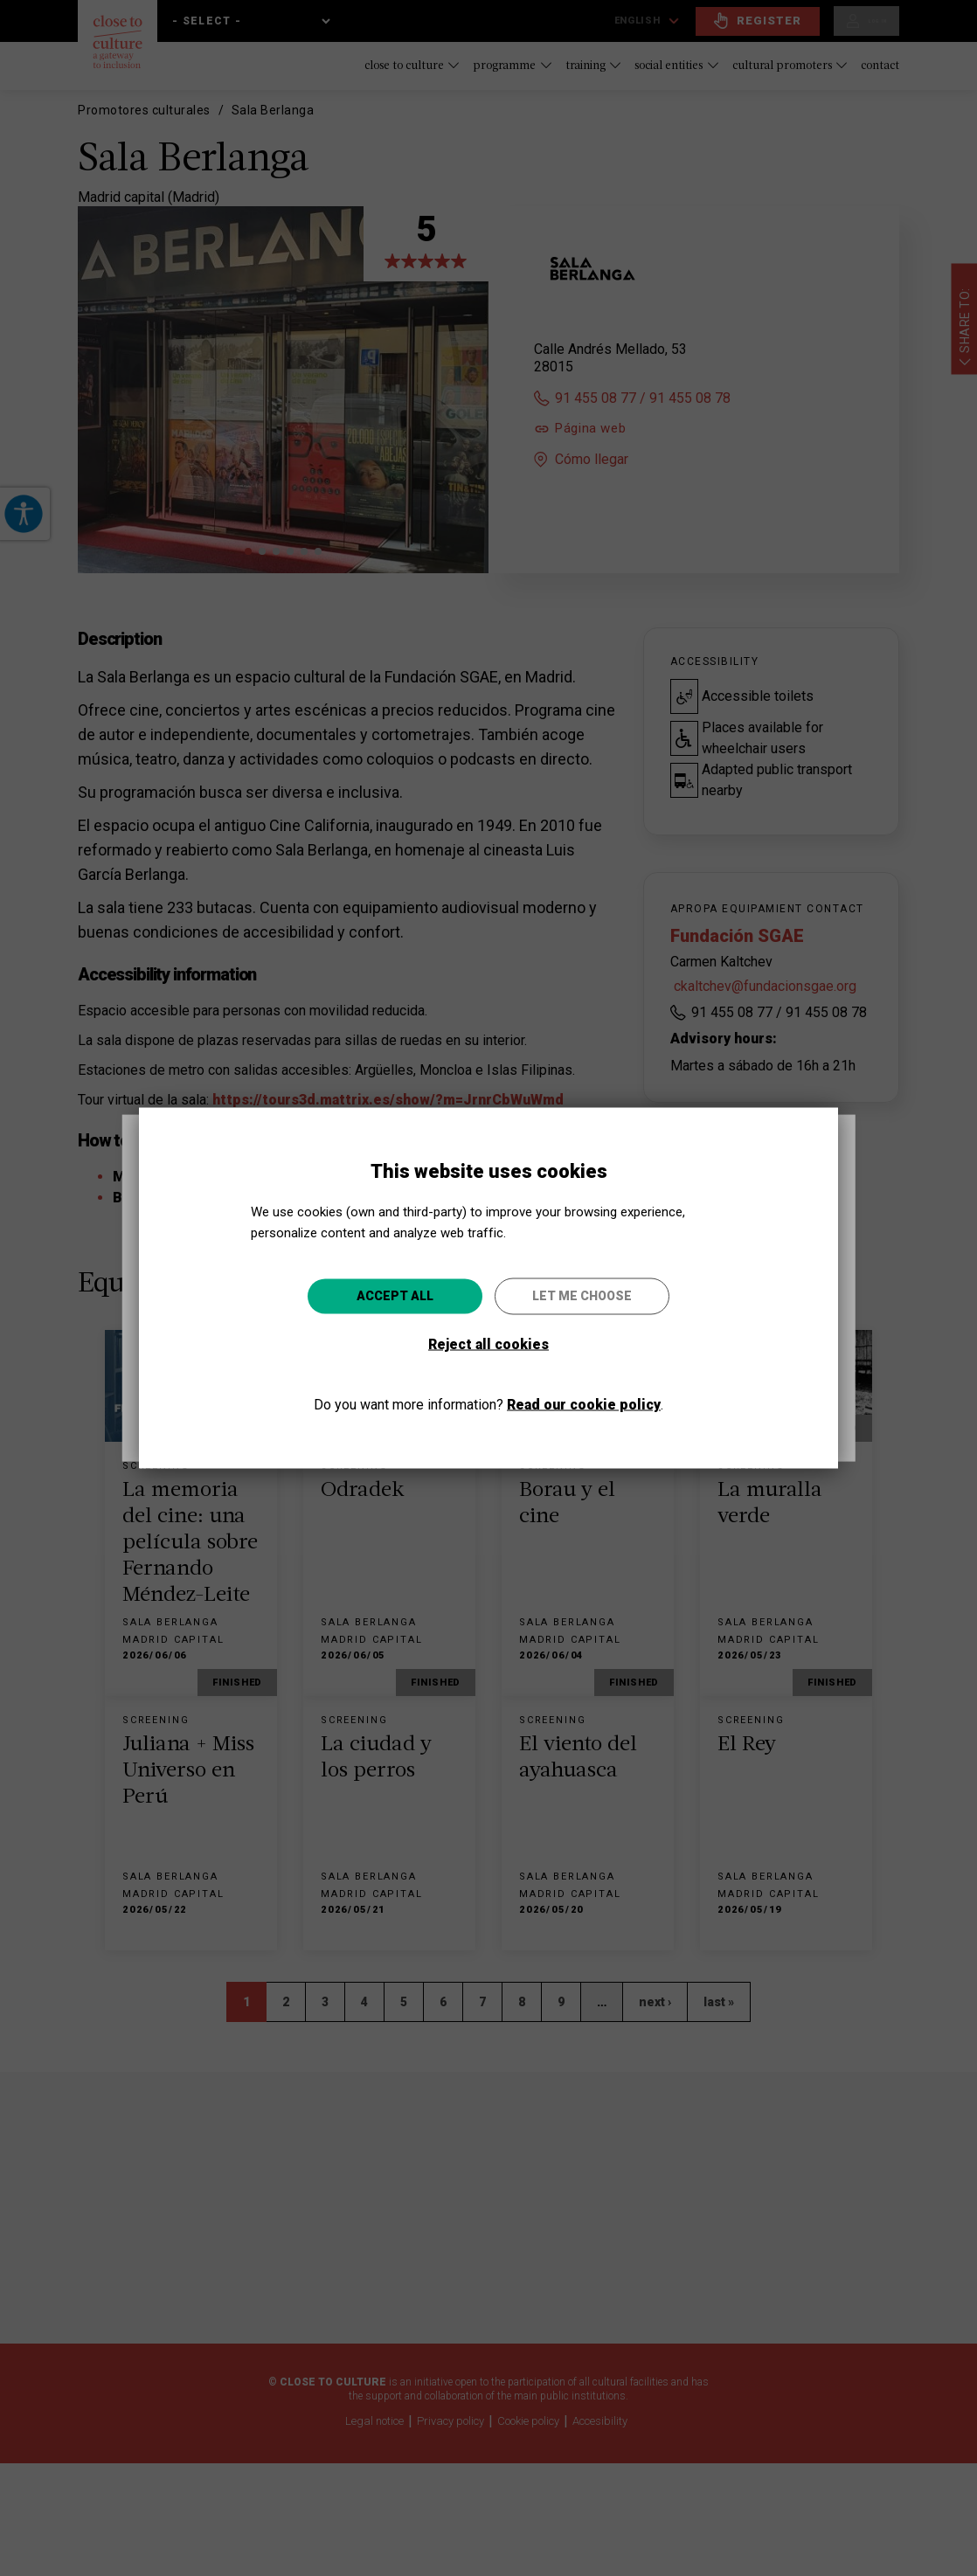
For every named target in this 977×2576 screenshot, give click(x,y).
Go (612, 1381)
